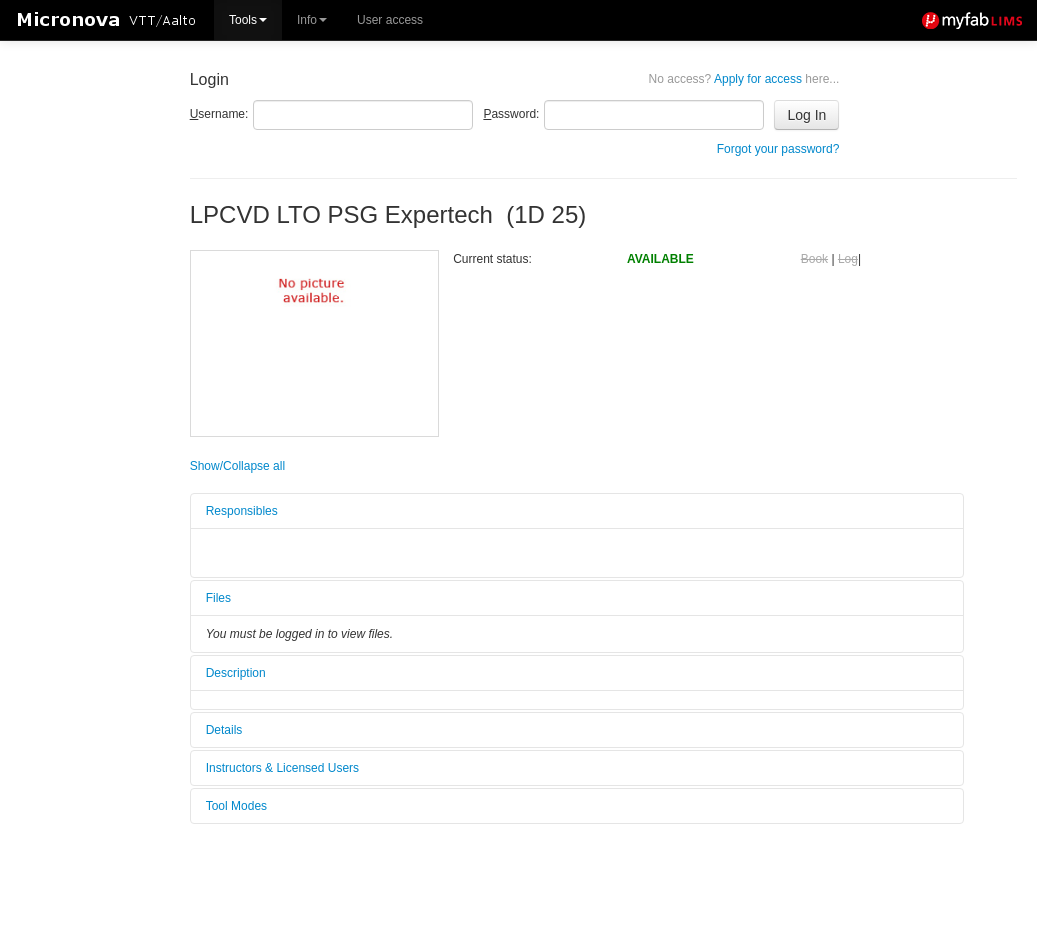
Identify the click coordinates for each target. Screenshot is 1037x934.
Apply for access (744, 79)
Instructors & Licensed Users (282, 768)
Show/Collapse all (237, 466)
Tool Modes (236, 806)
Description (236, 673)
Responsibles (242, 511)
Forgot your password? (778, 149)
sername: (219, 114)
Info (312, 20)
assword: (511, 114)
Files (218, 598)
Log (848, 259)
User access (390, 20)
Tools (248, 20)
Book (814, 259)
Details (224, 730)
